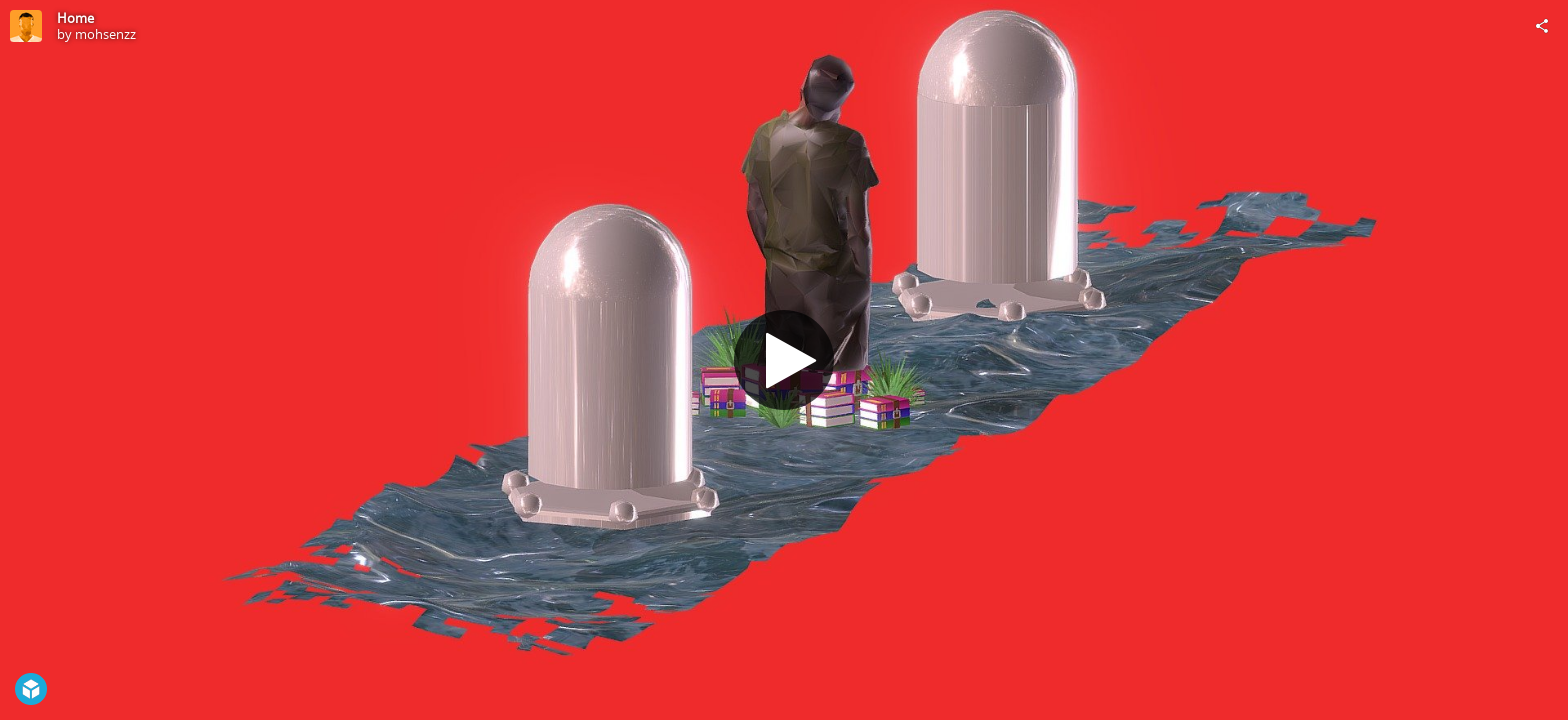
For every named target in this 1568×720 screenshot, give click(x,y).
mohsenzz (105, 34)
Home (75, 18)
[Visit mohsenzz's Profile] (26, 26)
